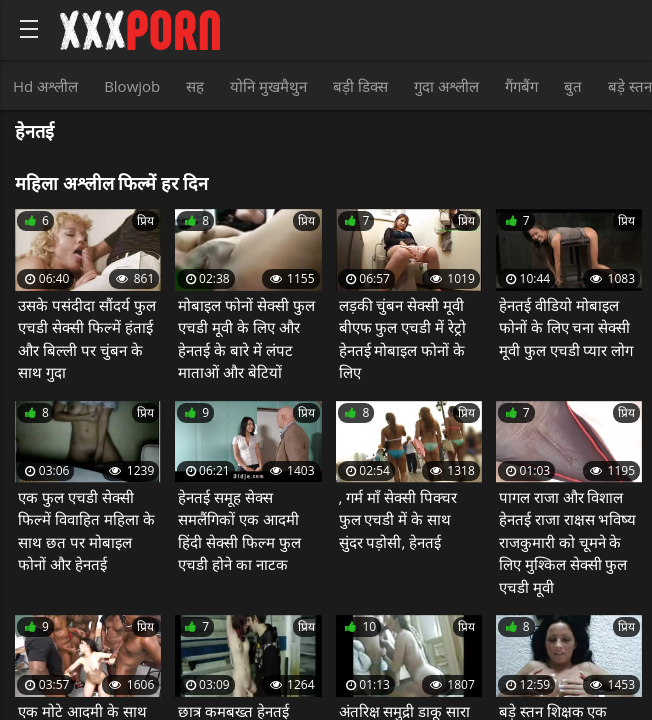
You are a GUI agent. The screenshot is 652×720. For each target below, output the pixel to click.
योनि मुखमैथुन (268, 86)
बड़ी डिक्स (360, 86)
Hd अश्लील (45, 86)
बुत (573, 86)
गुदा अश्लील (446, 86)
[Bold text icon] (29, 29)
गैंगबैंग (521, 86)
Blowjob (132, 86)
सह (195, 86)
